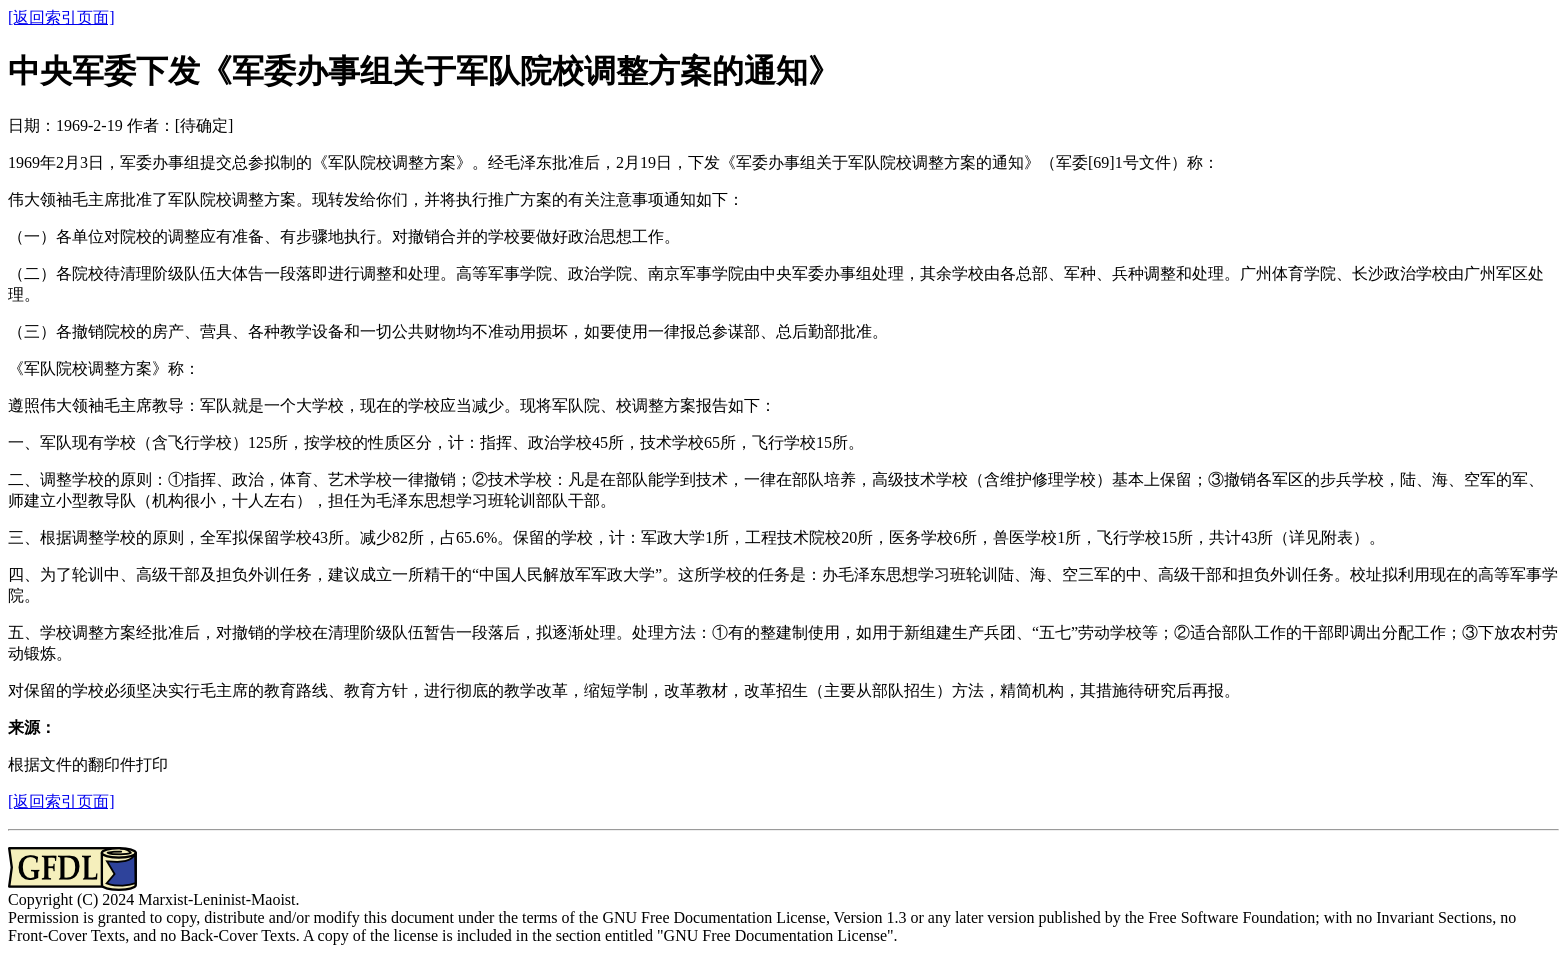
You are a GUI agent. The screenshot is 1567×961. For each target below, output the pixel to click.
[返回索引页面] (61, 17)
